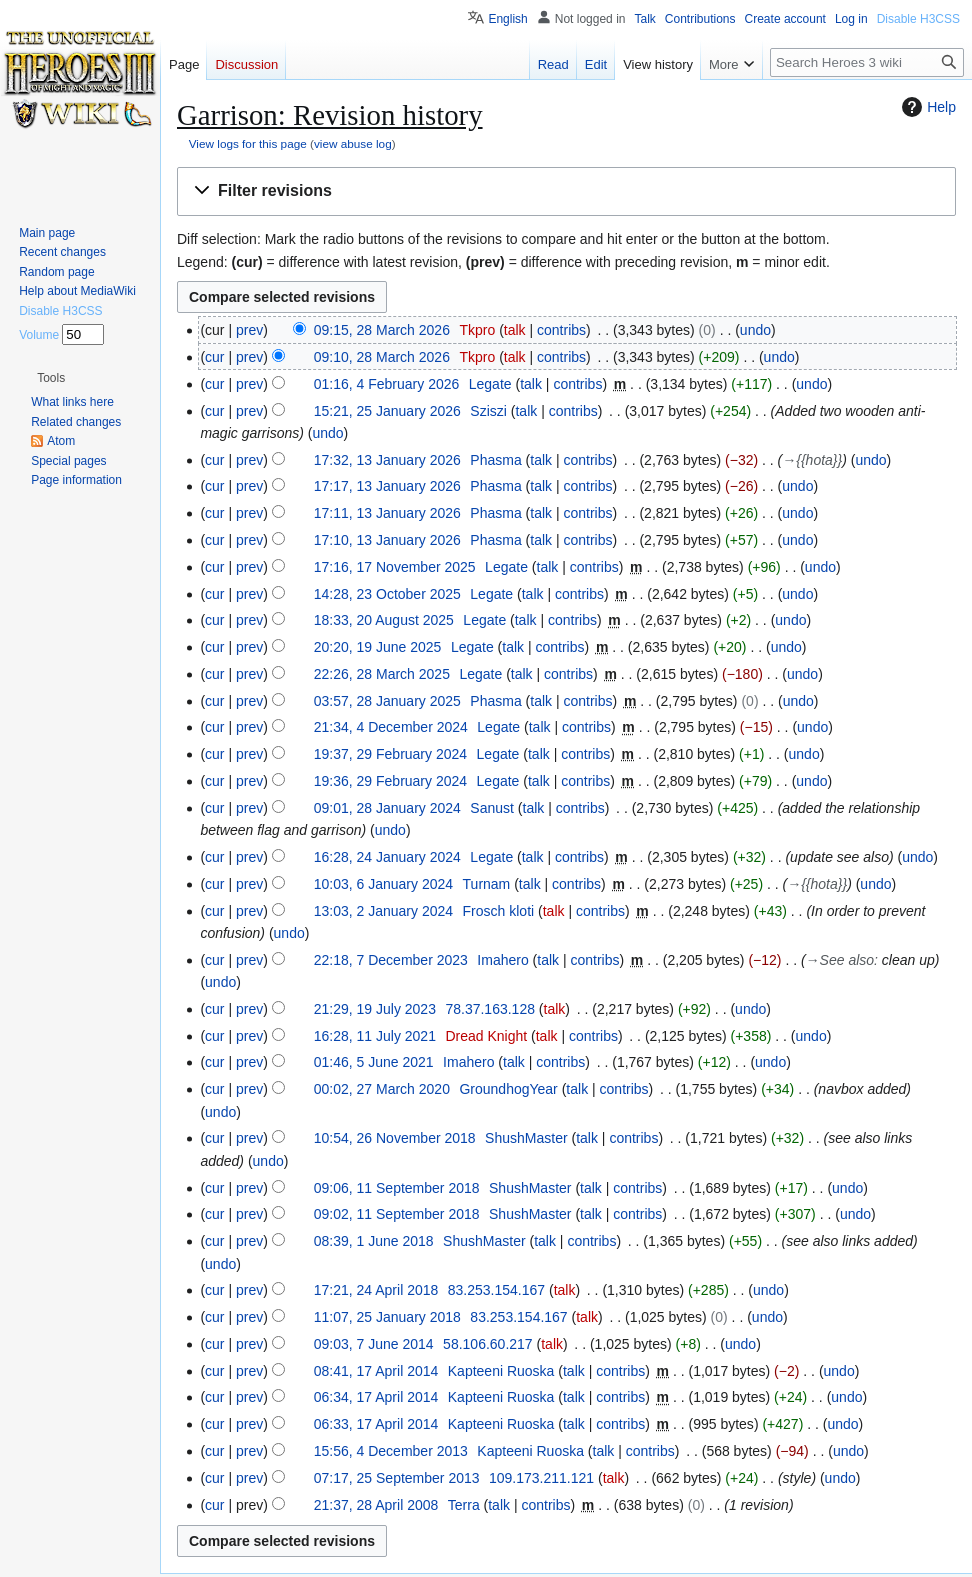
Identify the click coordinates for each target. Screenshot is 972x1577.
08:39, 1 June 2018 (374, 1241)
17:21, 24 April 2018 (376, 1290)
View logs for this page (248, 143)
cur (214, 357)
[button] (566, 191)
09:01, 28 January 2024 (387, 808)
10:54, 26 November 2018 (395, 1138)
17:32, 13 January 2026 (387, 460)
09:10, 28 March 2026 (382, 357)
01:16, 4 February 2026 (387, 384)
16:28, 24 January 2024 (387, 857)
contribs (561, 330)
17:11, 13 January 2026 (387, 513)
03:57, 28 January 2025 (387, 701)
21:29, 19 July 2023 (375, 1009)
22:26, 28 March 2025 (382, 674)
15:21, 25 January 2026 (387, 411)
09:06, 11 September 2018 (397, 1188)
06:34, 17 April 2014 (376, 1397)
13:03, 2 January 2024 (383, 911)
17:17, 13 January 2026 (387, 486)
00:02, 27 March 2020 (382, 1089)
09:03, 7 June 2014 (374, 1344)
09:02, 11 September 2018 (397, 1214)
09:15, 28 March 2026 (382, 330)
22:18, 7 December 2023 (391, 960)
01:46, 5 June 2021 (374, 1062)
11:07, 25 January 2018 (387, 1317)
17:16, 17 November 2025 (395, 567)
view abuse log (353, 143)
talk (515, 330)
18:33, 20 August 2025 (384, 620)
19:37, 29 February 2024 (390, 754)
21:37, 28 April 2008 (376, 1505)
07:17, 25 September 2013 (397, 1478)
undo (755, 330)
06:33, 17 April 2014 (376, 1424)
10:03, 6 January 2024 (383, 884)
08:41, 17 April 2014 (376, 1371)
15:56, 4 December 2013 (391, 1451)
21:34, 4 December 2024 (391, 727)
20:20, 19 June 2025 (378, 647)
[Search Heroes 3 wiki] (867, 62)
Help (926, 107)
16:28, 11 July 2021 (375, 1036)
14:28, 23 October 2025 (387, 594)
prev (249, 330)
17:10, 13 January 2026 (387, 540)
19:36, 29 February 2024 (390, 781)
